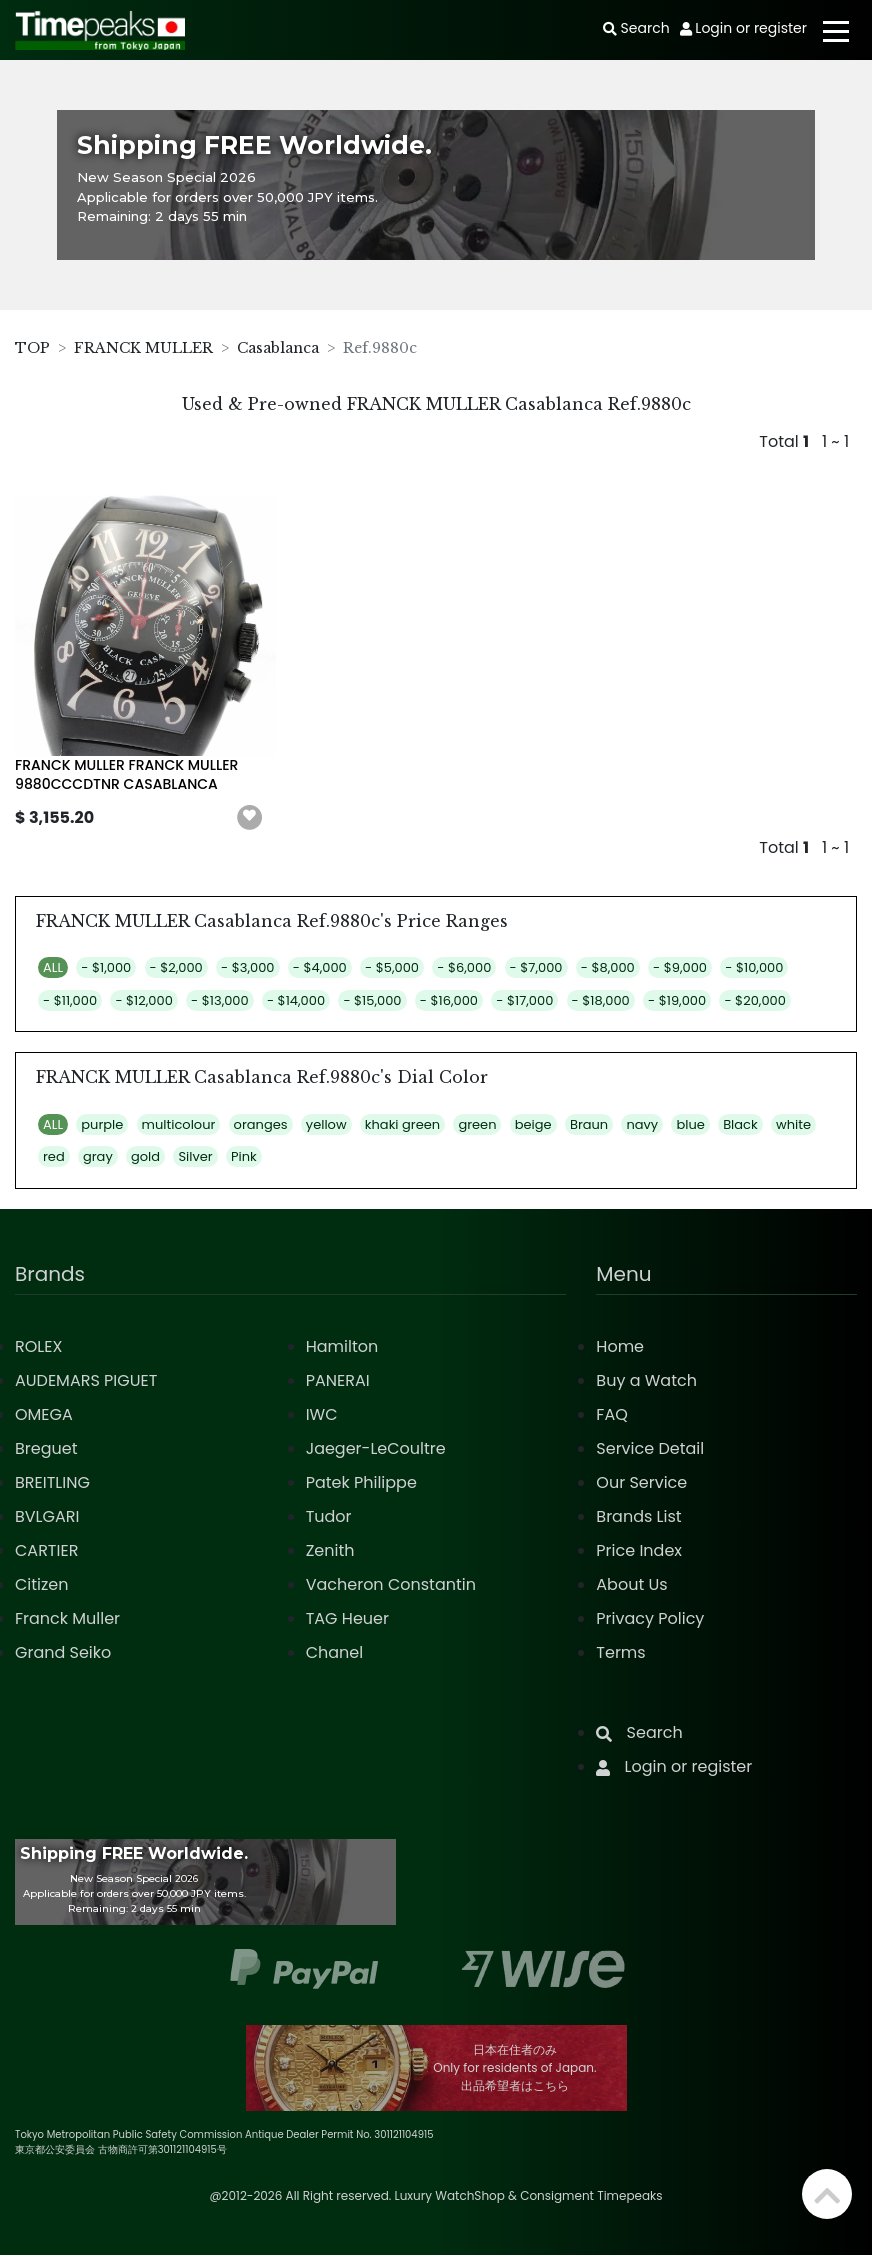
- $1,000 (106, 967)
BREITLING (52, 1482)
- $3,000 (247, 967)
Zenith (330, 1550)
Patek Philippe (361, 1482)
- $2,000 (176, 967)
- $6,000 (464, 967)
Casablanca (278, 348)
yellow (326, 1124)
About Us (631, 1584)
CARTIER (46, 1550)
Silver (195, 1156)
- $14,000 (296, 1000)
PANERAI (338, 1380)
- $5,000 (392, 967)
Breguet (46, 1448)
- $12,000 (143, 1000)
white (793, 1124)
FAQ (611, 1414)
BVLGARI (47, 1516)
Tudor (329, 1516)
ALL (53, 967)
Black (740, 1124)
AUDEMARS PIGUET (86, 1380)
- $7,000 (536, 967)
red (54, 1156)
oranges (261, 1124)
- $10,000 (754, 967)
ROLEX (38, 1346)
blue (690, 1124)
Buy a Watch (646, 1380)
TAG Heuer (347, 1618)
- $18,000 (601, 1000)
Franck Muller (67, 1618)
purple (102, 1124)
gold (145, 1156)
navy (642, 1124)
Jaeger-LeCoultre (376, 1448)
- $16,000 (449, 1000)
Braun (589, 1124)
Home (620, 1346)
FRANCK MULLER (143, 348)
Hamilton (342, 1346)
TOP (32, 348)
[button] (250, 818)
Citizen (42, 1584)
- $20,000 (754, 1000)
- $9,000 (680, 967)
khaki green (402, 1124)
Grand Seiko (63, 1652)
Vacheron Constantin (391, 1584)
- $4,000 (320, 967)
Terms (620, 1652)
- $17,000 (524, 1000)
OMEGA (44, 1414)
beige (533, 1124)
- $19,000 (677, 1000)
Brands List (638, 1516)
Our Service (641, 1482)
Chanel (335, 1652)
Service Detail (650, 1448)
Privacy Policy (650, 1618)
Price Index (639, 1550)
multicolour (179, 1124)
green (477, 1124)
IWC (322, 1414)
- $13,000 (220, 1000)
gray (98, 1156)
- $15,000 (372, 1000)
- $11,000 (70, 1000)
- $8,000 (608, 967)
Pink (244, 1156)
